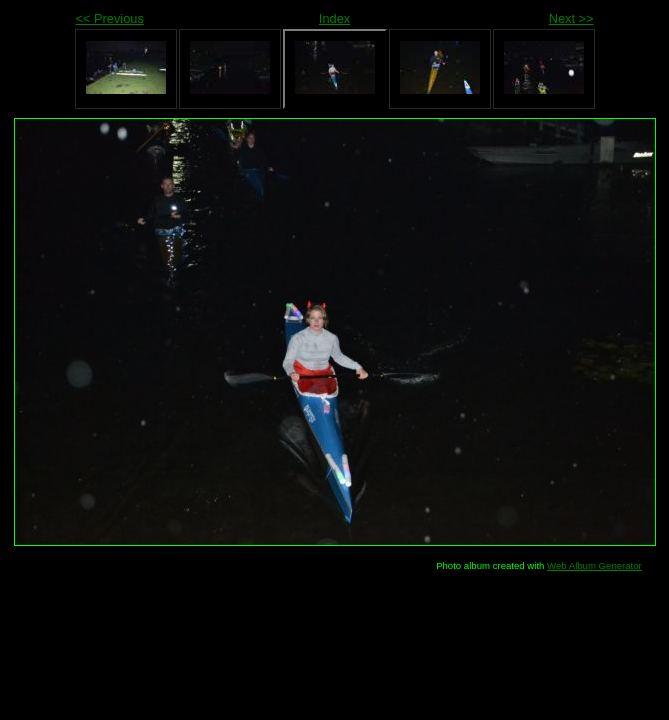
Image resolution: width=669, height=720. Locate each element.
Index (334, 18)
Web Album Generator (594, 565)
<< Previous (110, 18)
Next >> (571, 18)
